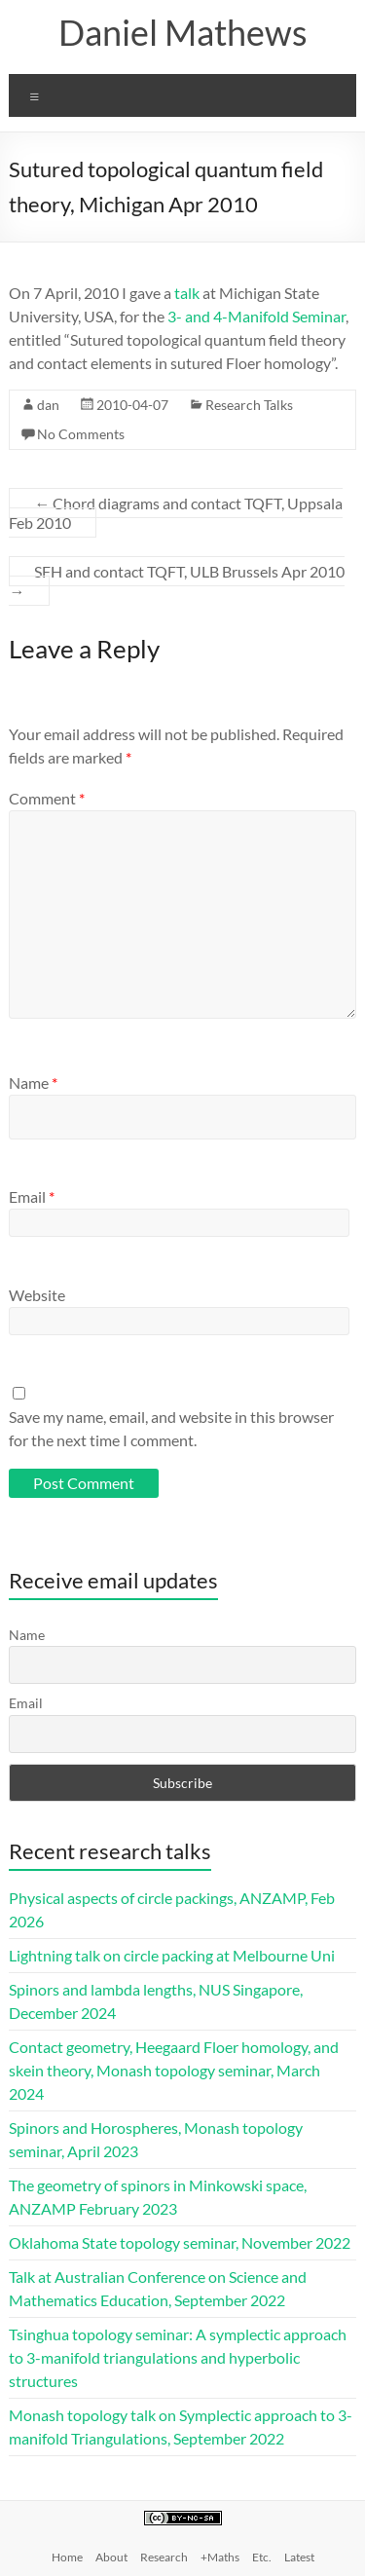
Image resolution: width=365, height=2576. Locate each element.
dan (48, 404)
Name (33, 1082)
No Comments (81, 434)
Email (32, 1196)
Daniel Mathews (183, 32)
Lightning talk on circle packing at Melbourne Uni (172, 1955)
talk (187, 292)
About (111, 2557)
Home (67, 2557)
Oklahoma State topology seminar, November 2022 (179, 2242)
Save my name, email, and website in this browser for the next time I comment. (171, 1428)
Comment (47, 798)
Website (37, 1295)
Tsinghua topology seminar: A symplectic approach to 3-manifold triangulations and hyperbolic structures (178, 2357)
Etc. (262, 2557)
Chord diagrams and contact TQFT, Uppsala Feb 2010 (176, 513)
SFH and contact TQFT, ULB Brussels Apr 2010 (177, 581)
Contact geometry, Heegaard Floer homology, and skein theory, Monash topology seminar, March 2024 (174, 2070)
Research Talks (249, 404)
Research (164, 2557)
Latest (299, 2557)
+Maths (220, 2557)
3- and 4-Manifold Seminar (256, 316)
